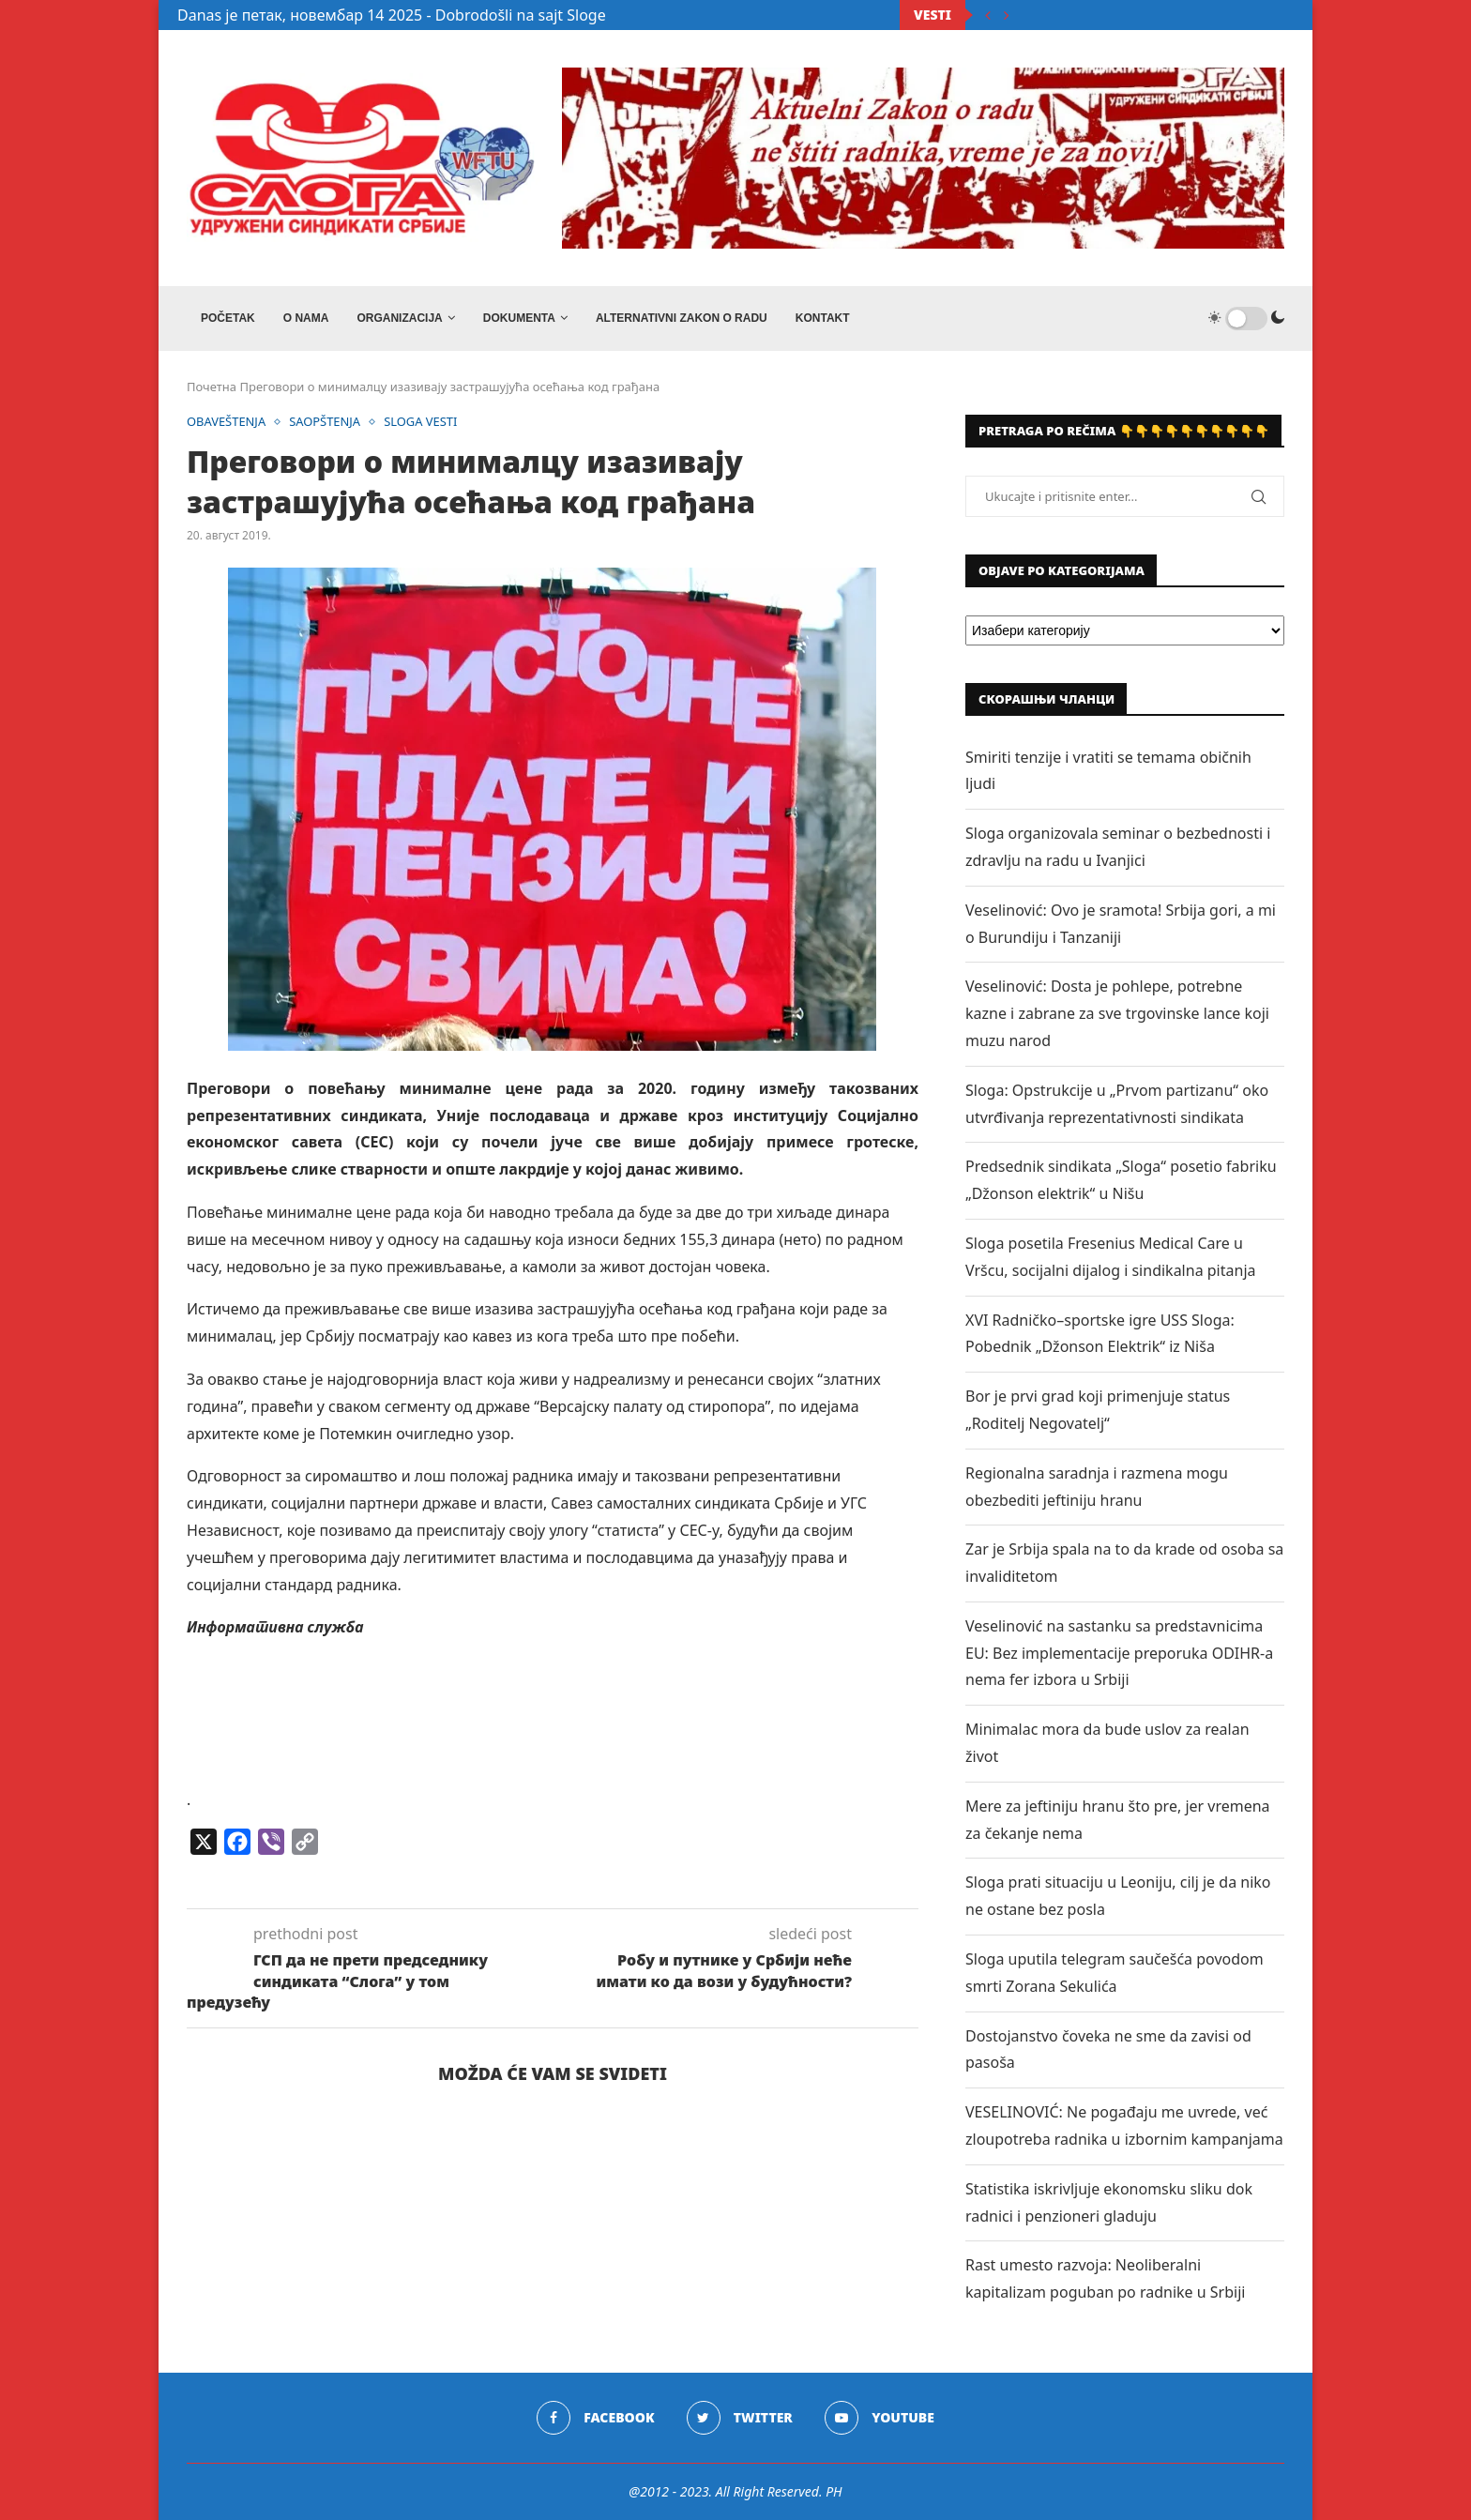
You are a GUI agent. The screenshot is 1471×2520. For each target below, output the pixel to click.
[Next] (1006, 15)
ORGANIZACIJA (399, 318)
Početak (228, 318)
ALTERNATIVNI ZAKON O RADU (681, 318)
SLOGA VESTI (422, 422)
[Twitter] (740, 2418)
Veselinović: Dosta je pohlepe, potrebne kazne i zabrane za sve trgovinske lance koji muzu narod (1117, 1013)
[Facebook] (595, 2418)
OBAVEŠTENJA (226, 422)
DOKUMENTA (519, 318)
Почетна (211, 386)
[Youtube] (879, 2418)
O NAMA (306, 318)
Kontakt (823, 318)
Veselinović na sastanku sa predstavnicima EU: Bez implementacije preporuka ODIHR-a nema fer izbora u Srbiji (1119, 1653)
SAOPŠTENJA (326, 422)
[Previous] (987, 15)
